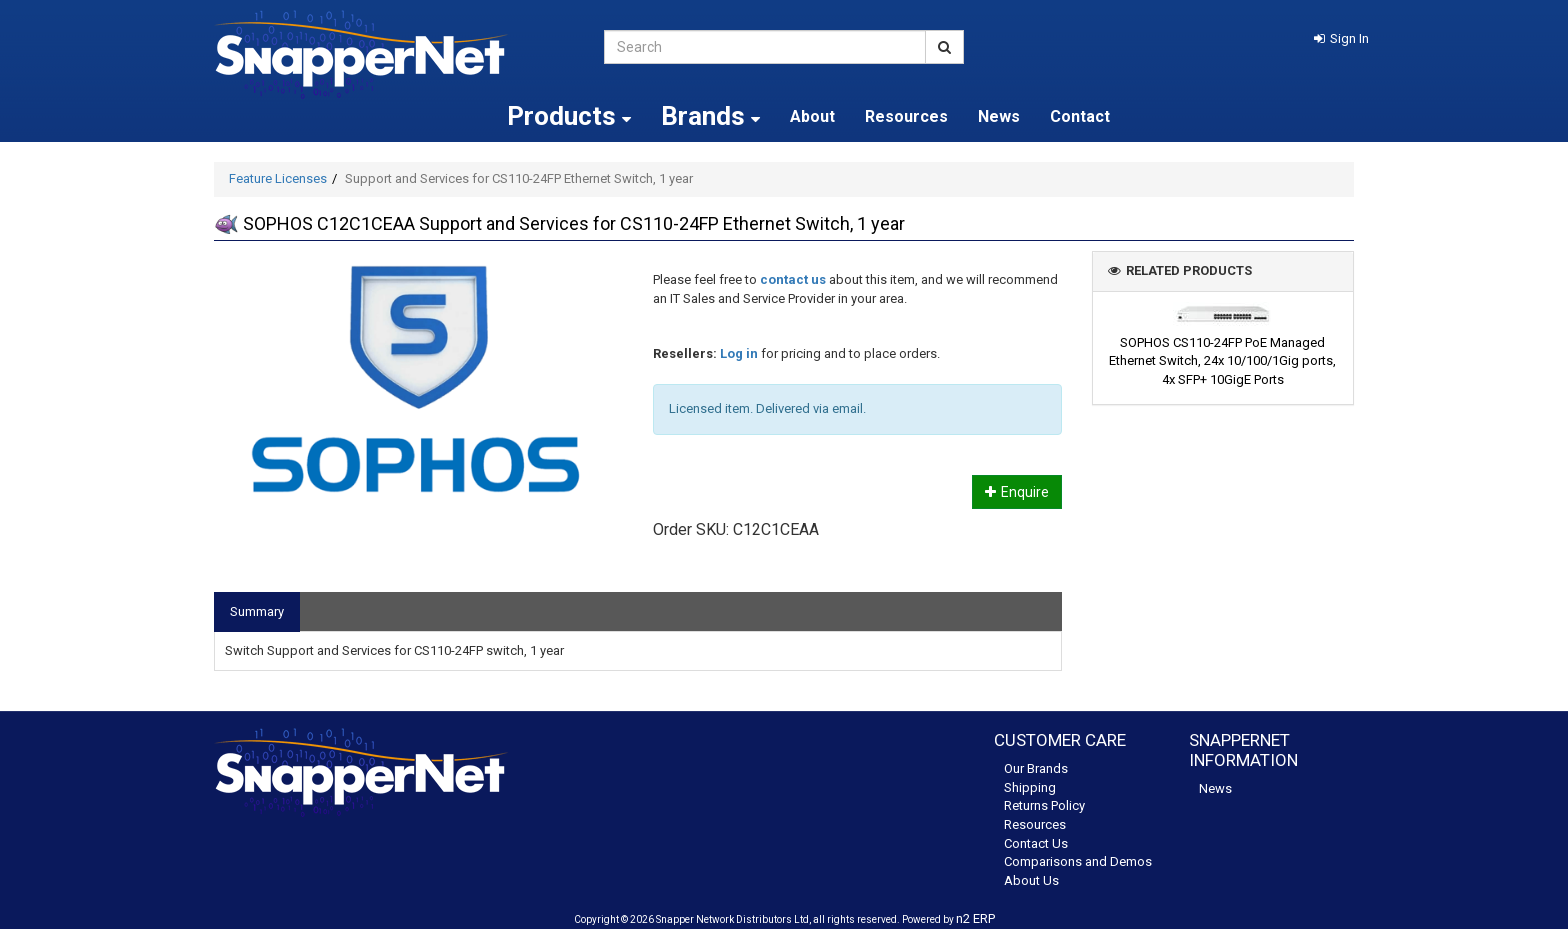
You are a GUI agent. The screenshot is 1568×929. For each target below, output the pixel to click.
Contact (1080, 116)
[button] (1341, 38)
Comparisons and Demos (1078, 861)
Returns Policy (1044, 805)
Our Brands (1036, 768)
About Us (1031, 880)
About (812, 116)
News (999, 116)
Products (569, 116)
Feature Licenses (278, 178)
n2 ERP (975, 918)
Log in (739, 353)
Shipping (1030, 787)
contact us (793, 279)
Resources (906, 116)
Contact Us (1036, 843)
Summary (257, 611)
